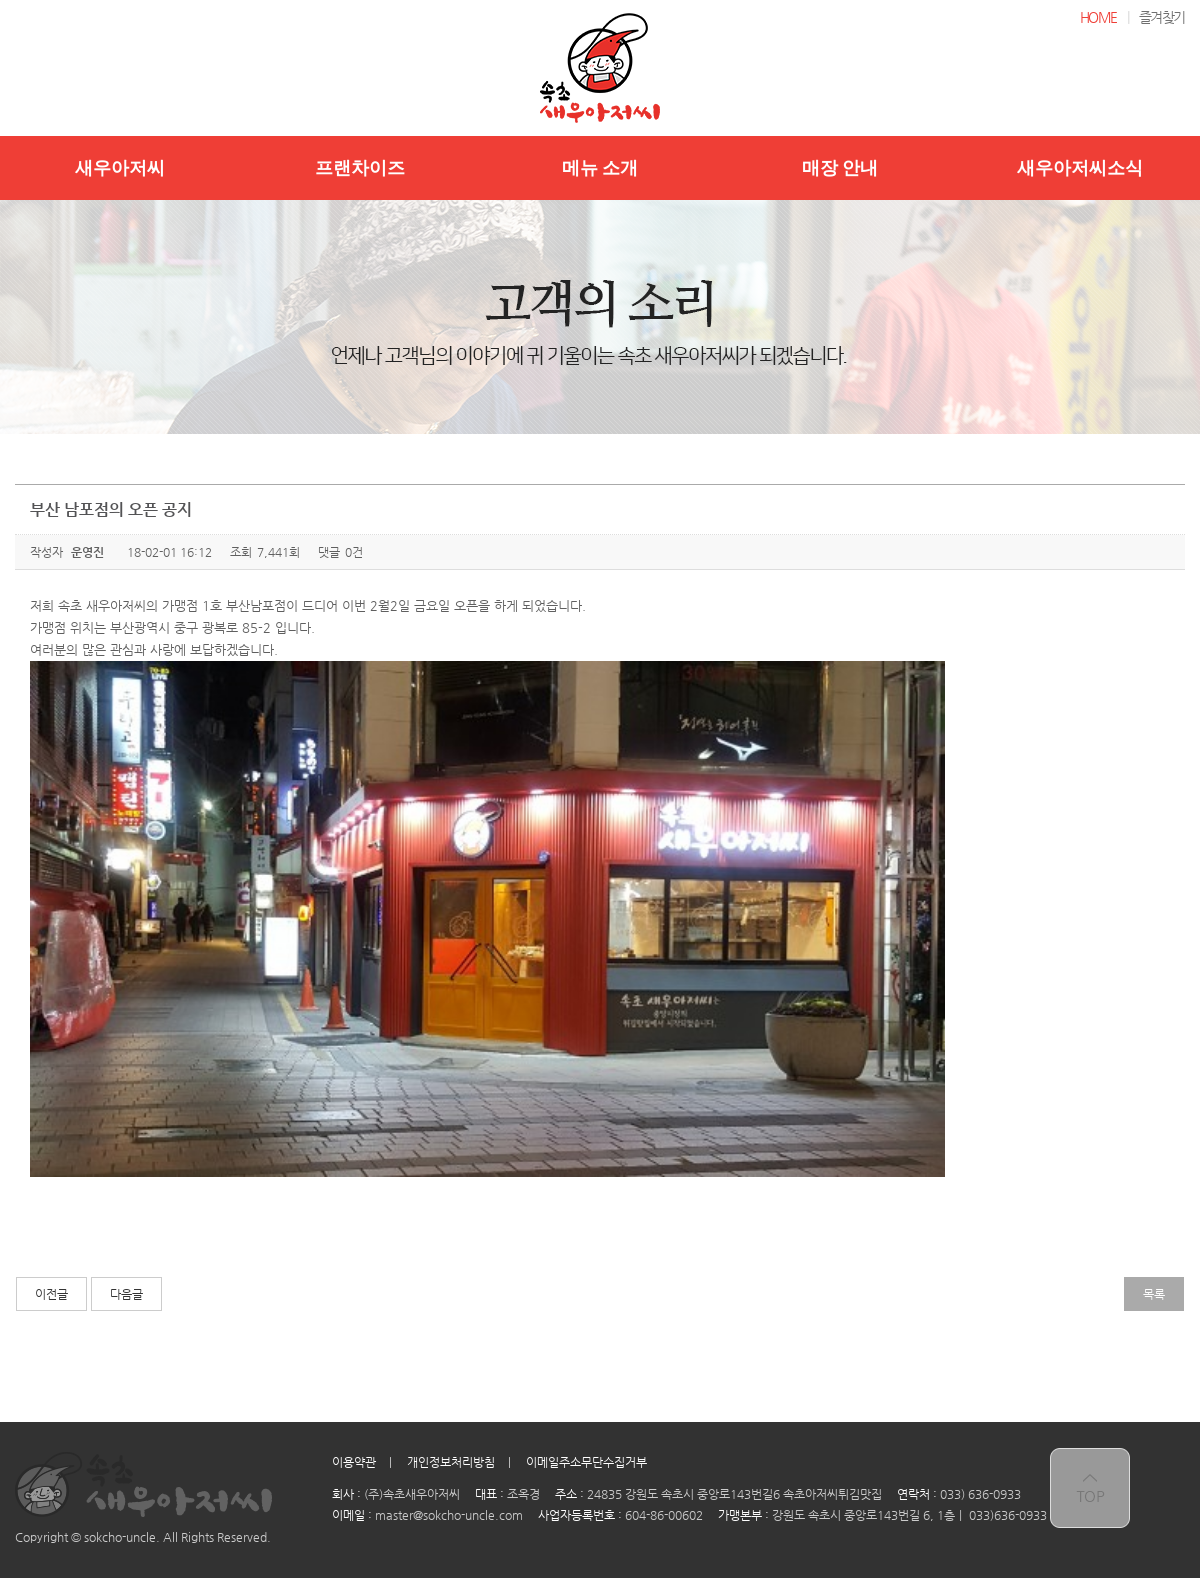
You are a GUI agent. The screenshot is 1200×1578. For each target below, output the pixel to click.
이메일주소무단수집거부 (586, 1462)
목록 (1154, 1294)
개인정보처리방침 (451, 1462)
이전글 (51, 1294)
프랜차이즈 (360, 168)
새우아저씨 (120, 168)
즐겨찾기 (1162, 17)
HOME (1098, 17)
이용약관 (354, 1462)
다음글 (126, 1294)
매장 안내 (840, 168)
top (1090, 1488)
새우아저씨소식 (1080, 168)
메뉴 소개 (600, 168)
